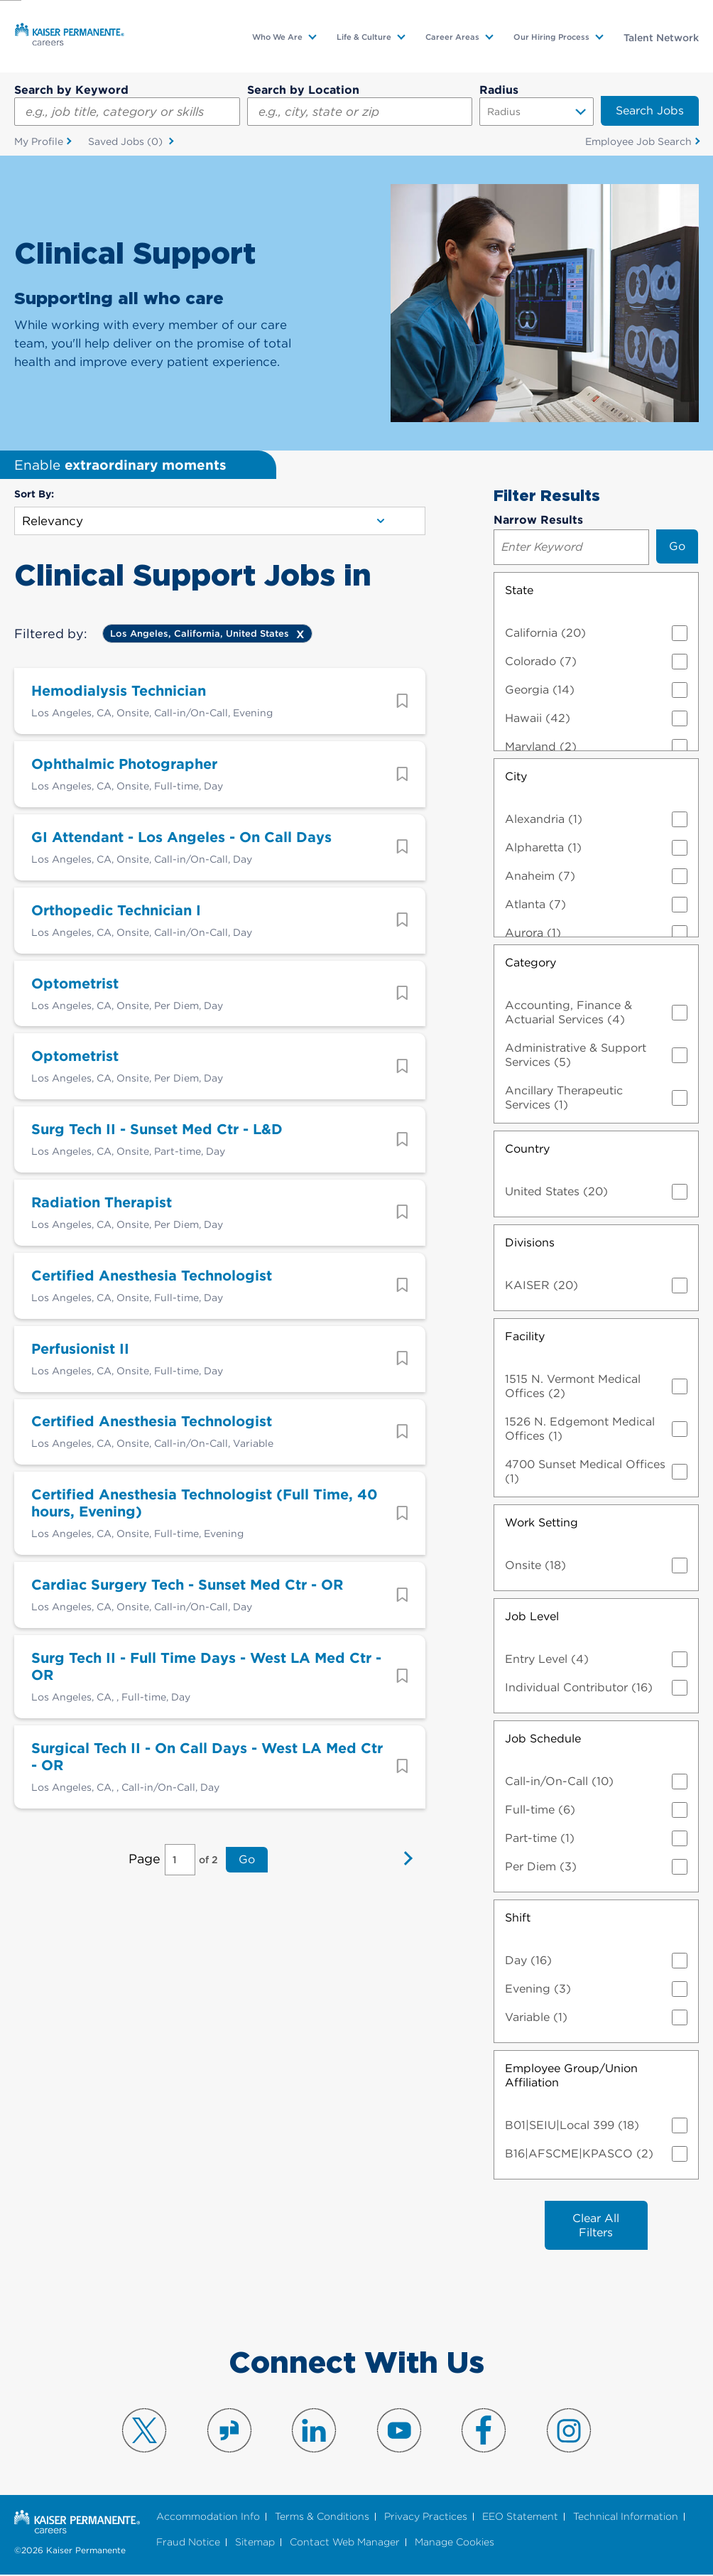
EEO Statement (520, 2517)
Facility (525, 1336)
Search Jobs (650, 110)
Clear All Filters (595, 2225)
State (519, 590)
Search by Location (303, 90)
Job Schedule (543, 1738)
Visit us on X (144, 2431)
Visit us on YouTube (399, 2431)
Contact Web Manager (345, 2543)
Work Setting (541, 1522)
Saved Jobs (126, 142)
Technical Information (625, 2517)
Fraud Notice (188, 2543)
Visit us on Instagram (569, 2431)
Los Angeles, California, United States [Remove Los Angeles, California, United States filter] (199, 633)
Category (530, 962)
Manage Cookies (454, 2543)
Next (404, 1871)
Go (247, 1870)
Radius (498, 90)
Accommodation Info (208, 2517)
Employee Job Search (638, 141)
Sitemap (255, 2543)
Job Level (532, 1616)
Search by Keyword (71, 90)
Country (527, 1148)
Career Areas (452, 37)
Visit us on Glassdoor (229, 2431)
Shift (517, 1917)
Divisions (530, 1242)
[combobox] (360, 111)
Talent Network (661, 37)
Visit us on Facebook (483, 2431)
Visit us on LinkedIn (314, 2431)
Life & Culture (364, 37)
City (516, 776)
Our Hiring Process (551, 37)
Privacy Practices (425, 2517)
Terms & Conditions (322, 2517)
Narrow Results (538, 520)
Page (145, 1870)
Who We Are (277, 37)
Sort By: (34, 494)
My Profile (38, 141)
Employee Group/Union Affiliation (571, 2075)
